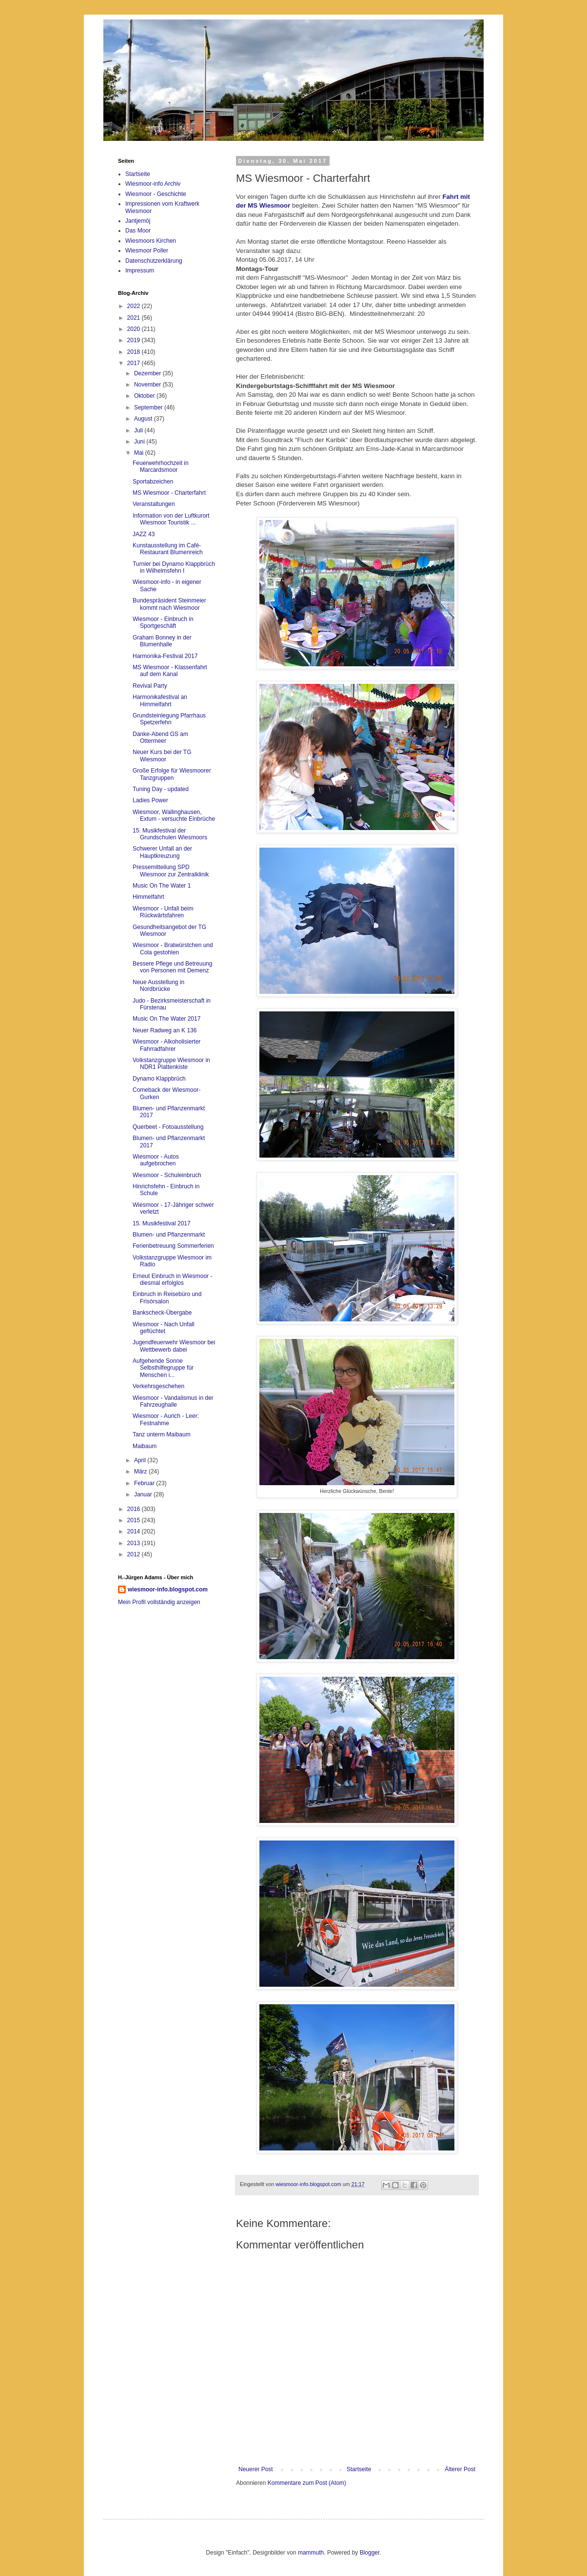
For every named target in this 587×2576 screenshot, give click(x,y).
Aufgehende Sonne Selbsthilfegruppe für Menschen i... (163, 1367)
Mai (139, 452)
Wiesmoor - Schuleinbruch (167, 1175)
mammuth (311, 2552)
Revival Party (150, 685)
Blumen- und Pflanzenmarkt (169, 1234)
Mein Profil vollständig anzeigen (159, 1602)
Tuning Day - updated (161, 789)
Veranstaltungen (154, 504)
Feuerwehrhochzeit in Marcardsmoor (161, 466)
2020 (134, 329)
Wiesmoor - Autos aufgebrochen (156, 1160)
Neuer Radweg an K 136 (164, 1030)
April (140, 1460)
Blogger (370, 2552)
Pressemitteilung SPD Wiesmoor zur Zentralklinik (171, 870)
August (144, 418)
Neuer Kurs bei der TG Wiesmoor (162, 755)
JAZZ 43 (144, 534)
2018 (134, 352)
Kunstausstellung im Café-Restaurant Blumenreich (168, 549)
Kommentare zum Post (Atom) (307, 2482)
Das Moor (138, 230)
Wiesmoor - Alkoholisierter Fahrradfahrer (166, 1045)
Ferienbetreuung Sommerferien (173, 1245)
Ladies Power (150, 800)
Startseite (359, 2469)
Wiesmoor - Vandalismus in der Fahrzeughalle (173, 1401)
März (141, 1471)
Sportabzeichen (153, 481)
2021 (134, 317)
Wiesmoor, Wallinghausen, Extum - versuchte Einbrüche (174, 815)
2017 (134, 363)
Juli (139, 430)
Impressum (139, 270)
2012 (134, 1554)
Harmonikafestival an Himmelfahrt (160, 700)
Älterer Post (460, 2469)
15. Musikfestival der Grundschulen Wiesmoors (170, 834)
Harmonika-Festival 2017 (165, 656)
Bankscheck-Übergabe (162, 1312)
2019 (134, 340)
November (148, 384)
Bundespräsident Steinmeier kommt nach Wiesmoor (169, 604)
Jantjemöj (137, 220)
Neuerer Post (255, 2469)
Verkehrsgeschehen (158, 1386)
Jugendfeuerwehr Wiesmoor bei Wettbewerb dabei (174, 1346)
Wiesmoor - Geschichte (155, 194)
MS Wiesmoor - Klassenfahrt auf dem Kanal (170, 671)
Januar (144, 1494)
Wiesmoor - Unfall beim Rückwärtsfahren (163, 912)
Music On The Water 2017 (166, 1018)
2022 (134, 306)
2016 (134, 1509)
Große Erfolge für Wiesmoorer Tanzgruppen (172, 774)
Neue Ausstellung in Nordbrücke (158, 985)
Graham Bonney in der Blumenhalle (162, 641)
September (149, 407)
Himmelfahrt (148, 896)
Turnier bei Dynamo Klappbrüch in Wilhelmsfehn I (174, 567)
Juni (140, 441)
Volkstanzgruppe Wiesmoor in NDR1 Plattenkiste (171, 1063)
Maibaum (145, 1446)
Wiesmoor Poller (146, 250)
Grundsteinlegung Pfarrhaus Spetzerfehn (169, 719)
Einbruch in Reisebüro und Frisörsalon (167, 1297)
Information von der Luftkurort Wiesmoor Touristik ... (171, 519)
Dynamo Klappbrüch (159, 1078)
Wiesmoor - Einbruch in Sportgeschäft (163, 622)
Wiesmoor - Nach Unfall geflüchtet (164, 1328)
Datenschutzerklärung (153, 260)
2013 (134, 1543)
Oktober (145, 395)
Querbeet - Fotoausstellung (168, 1126)
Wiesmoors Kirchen (150, 240)
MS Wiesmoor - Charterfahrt (169, 492)
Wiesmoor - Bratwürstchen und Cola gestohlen (173, 948)
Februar (145, 1483)
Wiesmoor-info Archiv (152, 183)
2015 (134, 1520)
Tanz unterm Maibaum (162, 1434)
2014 (134, 1531)
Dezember (148, 373)
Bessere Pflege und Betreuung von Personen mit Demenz (172, 967)
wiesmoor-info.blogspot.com (168, 1589)
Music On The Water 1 (162, 885)
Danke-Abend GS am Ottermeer (160, 737)
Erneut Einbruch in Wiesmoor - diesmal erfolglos (172, 1279)
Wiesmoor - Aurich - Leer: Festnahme (166, 1419)
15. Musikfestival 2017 (162, 1223)
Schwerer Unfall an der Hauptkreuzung (162, 852)
